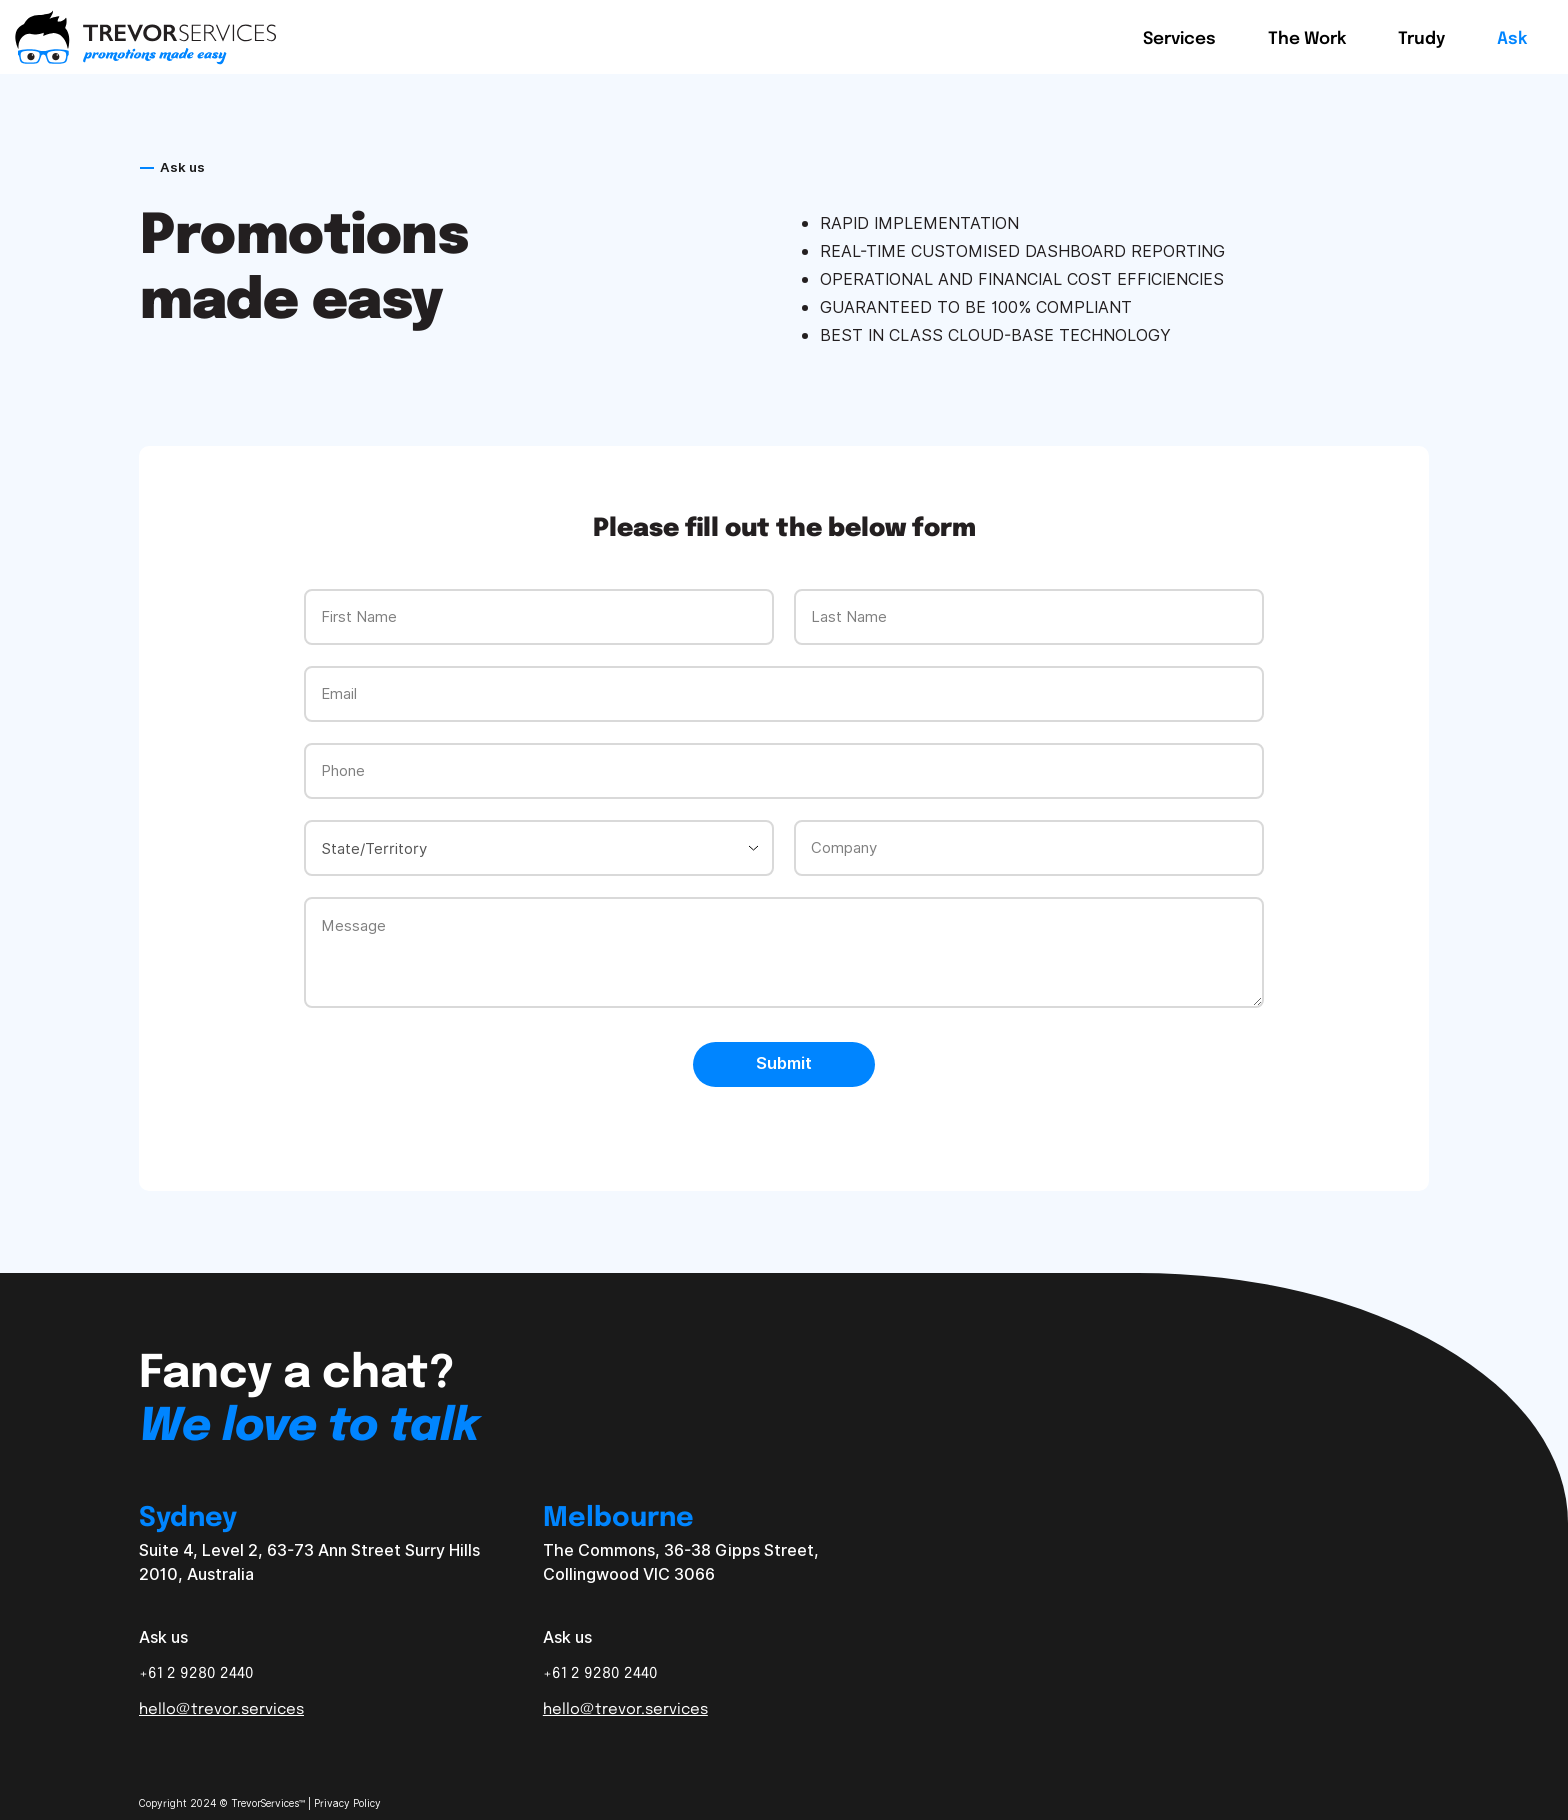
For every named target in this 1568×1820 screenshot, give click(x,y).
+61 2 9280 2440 (196, 1672)
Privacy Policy (347, 1803)
